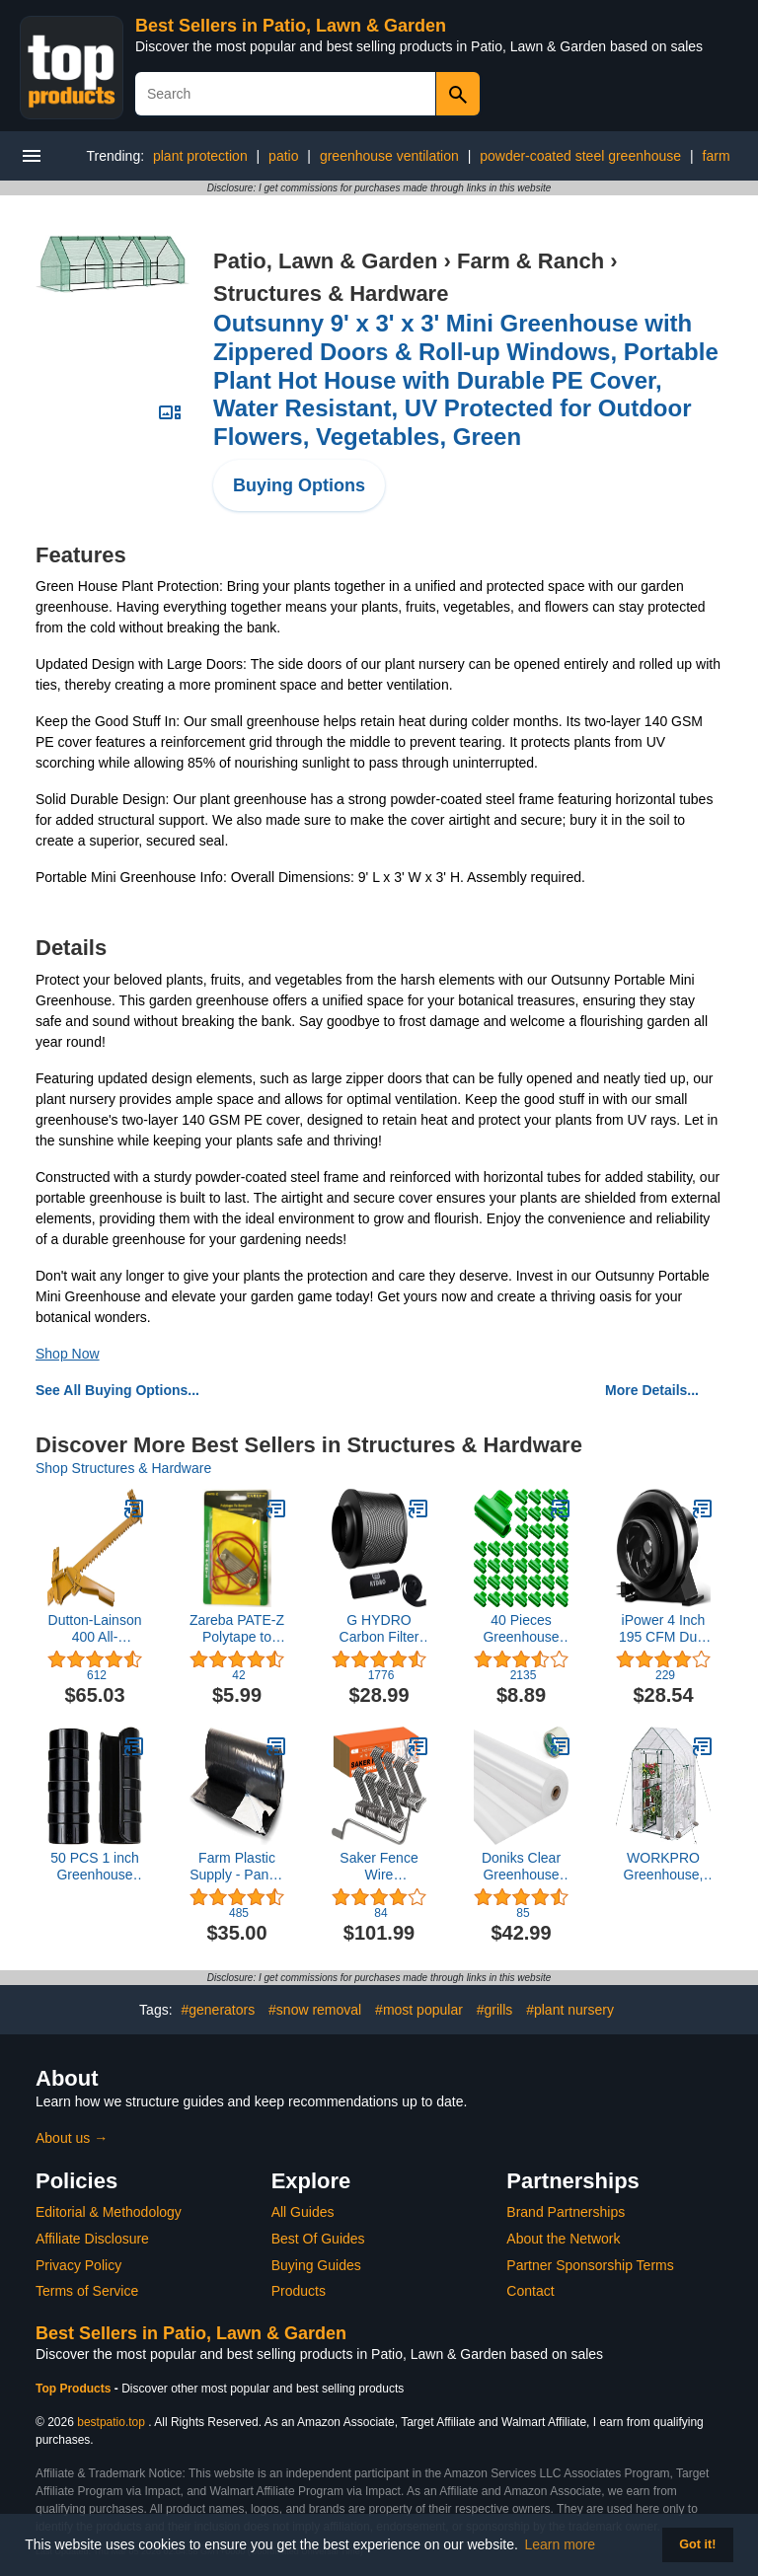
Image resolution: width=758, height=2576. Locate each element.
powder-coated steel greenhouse (580, 156)
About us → (72, 2138)
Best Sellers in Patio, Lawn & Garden (290, 26)
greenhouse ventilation (389, 156)
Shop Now (68, 1354)
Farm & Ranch (530, 261)
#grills (495, 2010)
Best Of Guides (318, 2238)
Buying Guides (316, 2265)
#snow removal (314, 2010)
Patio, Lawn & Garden (325, 261)
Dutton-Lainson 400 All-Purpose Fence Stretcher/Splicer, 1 (94, 1629)
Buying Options (299, 485)
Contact (530, 2291)
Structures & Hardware (330, 293)
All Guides (303, 2212)
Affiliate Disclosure (92, 2238)
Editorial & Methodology (109, 2212)
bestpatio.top (111, 2422)
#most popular (419, 2010)
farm (716, 156)
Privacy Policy (78, 2265)
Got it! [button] (697, 2544)
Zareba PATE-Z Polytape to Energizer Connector (237, 1629)
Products (298, 2291)
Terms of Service (87, 2291)
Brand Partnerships (565, 2212)
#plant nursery (570, 2010)
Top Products (75, 2388)
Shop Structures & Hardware (123, 1468)
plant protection (200, 156)
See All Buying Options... (117, 1390)
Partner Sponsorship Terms (589, 2265)
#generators (218, 2010)
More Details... (652, 1390)
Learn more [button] (560, 2544)
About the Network (563, 2238)
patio (283, 156)
